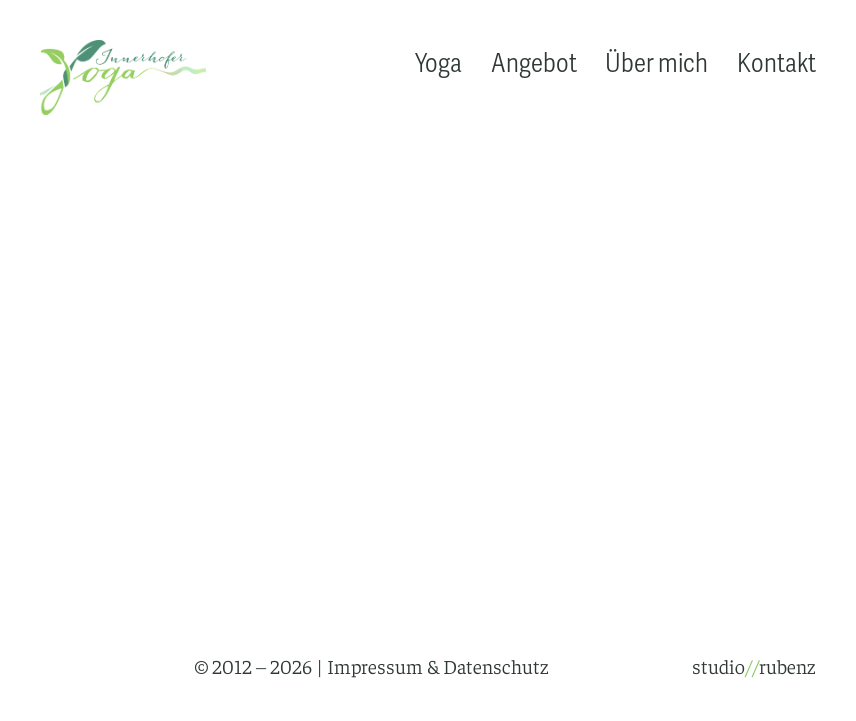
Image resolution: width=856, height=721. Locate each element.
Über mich (656, 65)
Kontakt (776, 65)
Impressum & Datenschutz (438, 665)
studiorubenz (754, 665)
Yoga (438, 65)
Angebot (534, 65)
